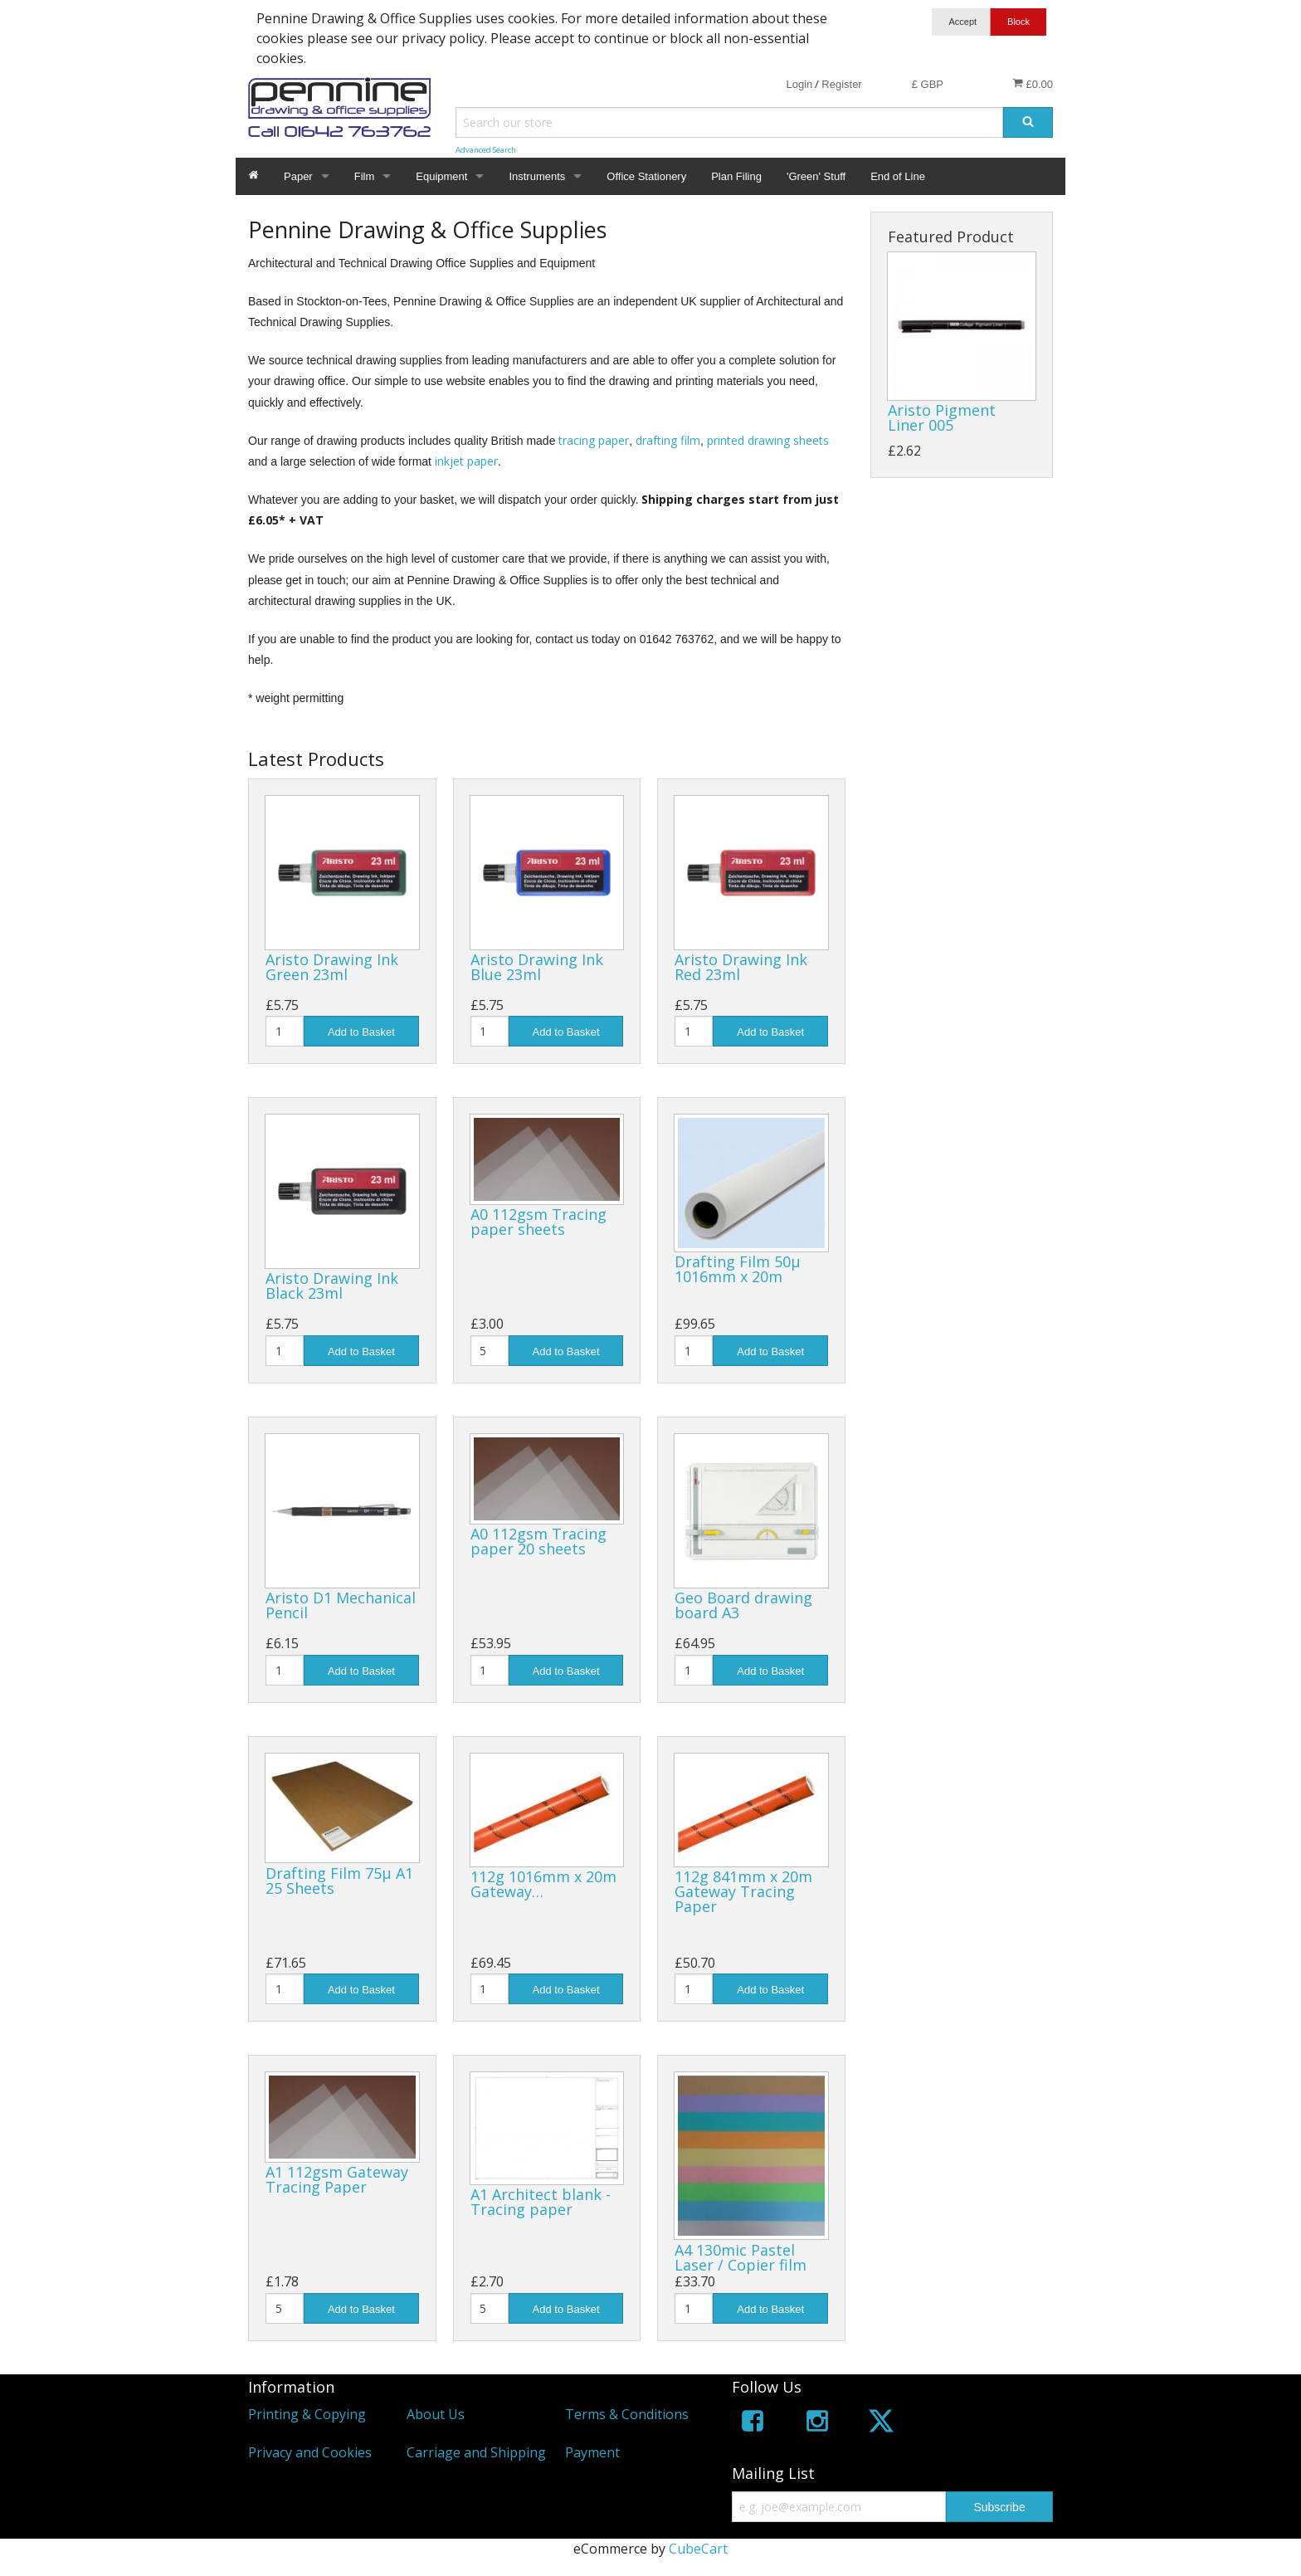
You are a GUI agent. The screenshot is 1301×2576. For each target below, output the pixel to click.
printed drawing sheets (768, 440)
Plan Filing (736, 176)
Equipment (441, 176)
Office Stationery (646, 176)
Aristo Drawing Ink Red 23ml (741, 966)
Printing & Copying (307, 2414)
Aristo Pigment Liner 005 (942, 417)
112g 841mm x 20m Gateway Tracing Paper (743, 1891)
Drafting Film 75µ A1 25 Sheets (339, 1880)
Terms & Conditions (627, 2414)
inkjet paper (466, 461)
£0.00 (1032, 83)
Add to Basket (361, 1032)
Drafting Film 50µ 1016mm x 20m (738, 1268)
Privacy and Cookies (310, 2452)
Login (799, 84)
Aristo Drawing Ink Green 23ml (332, 966)
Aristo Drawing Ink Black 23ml (332, 1285)
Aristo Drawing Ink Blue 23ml (536, 966)
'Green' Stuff (816, 176)
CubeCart (698, 2548)
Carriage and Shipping (476, 2452)
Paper (298, 176)
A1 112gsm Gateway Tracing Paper (337, 2179)
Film (364, 176)
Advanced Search (486, 149)
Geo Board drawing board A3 (743, 1605)
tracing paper (593, 440)
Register (841, 84)
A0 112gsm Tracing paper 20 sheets (538, 1541)
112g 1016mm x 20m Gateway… (543, 1883)
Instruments (537, 176)
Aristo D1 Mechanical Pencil (341, 1605)
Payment (592, 2452)
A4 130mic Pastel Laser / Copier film (740, 2257)
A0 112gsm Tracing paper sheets (538, 1221)
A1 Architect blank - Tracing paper (540, 2201)
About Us (436, 2414)
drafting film (668, 440)
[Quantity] (285, 1031)
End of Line (897, 176)
